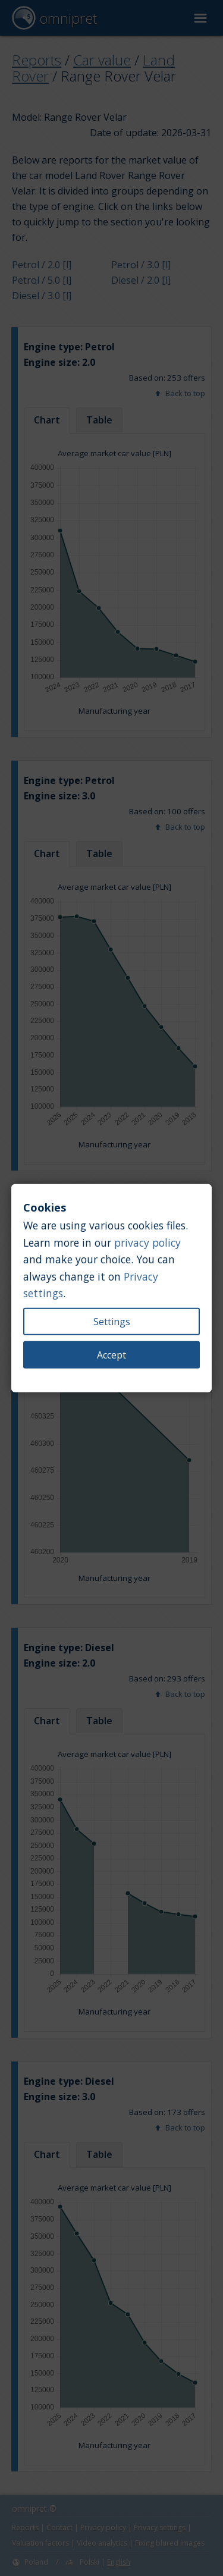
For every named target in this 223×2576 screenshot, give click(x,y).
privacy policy (147, 1242)
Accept (111, 1354)
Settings (111, 1321)
